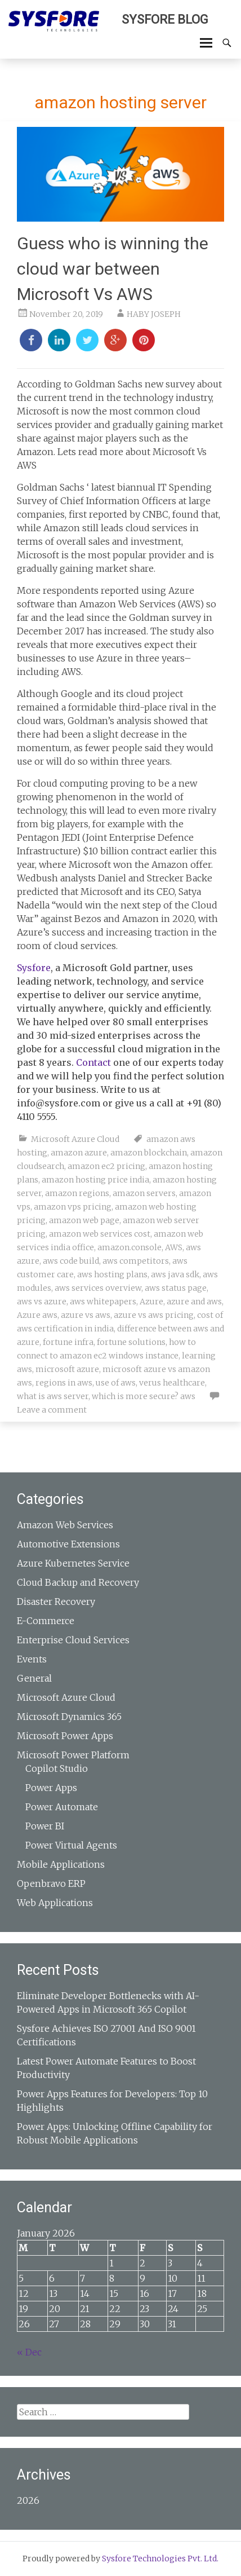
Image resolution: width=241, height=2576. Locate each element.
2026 (28, 2500)
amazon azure (79, 1153)
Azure (151, 1301)
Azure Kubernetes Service (73, 1563)
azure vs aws (85, 1315)
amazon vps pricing (72, 1207)
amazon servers (144, 1193)
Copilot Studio (56, 1768)
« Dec (29, 2352)
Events (32, 1659)
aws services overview (98, 1288)
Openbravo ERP (51, 1883)
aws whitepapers (103, 1301)
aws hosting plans (112, 1274)
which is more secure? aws (143, 1396)
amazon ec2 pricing (106, 1166)
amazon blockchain (148, 1153)
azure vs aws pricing (154, 1315)
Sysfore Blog (165, 19)
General (34, 1678)
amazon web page (84, 1220)
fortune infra (68, 1342)
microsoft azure (67, 1369)
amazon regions (77, 1193)
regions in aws (63, 1383)
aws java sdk (175, 1274)
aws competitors (135, 1261)
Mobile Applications (61, 1864)
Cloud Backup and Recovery (78, 1582)
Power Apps (51, 1787)
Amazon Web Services (65, 1524)
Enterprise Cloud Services (73, 1640)
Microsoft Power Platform (73, 1755)
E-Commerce (45, 1620)
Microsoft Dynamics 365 (69, 1716)
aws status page (176, 1288)
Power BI (44, 1826)
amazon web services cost (99, 1234)
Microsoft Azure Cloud (75, 1139)
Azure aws (37, 1315)
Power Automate (61, 1806)
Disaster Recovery (56, 1601)
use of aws (116, 1383)
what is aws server (52, 1396)
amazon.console (129, 1247)
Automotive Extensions (68, 1544)
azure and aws (194, 1301)
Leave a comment (52, 1410)
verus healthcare (172, 1383)
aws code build (71, 1261)
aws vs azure (41, 1301)
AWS (173, 1247)
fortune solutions (131, 1342)
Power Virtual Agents (71, 1845)
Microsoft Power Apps (65, 1735)
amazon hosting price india (95, 1180)
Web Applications (55, 1902)
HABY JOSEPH (154, 314)
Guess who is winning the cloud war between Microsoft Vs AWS (112, 268)
